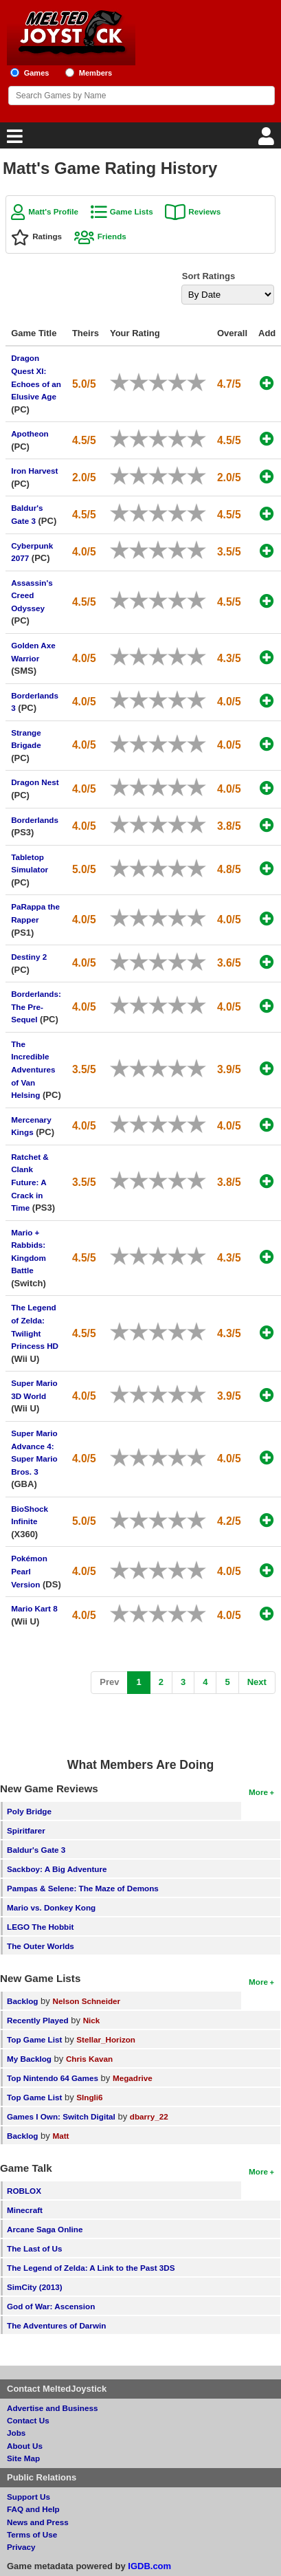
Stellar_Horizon (105, 2039)
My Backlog (29, 2058)
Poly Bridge (29, 1811)
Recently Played (38, 2020)
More (258, 1791)
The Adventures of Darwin (56, 2325)
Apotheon (30, 433)
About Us (25, 2445)
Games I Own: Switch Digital (61, 2116)
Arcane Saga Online (44, 2229)
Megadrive (133, 2077)
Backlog (22, 2000)
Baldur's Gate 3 (36, 1849)
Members (96, 73)
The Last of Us (35, 2248)
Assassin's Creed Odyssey (32, 595)
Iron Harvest (34, 470)
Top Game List (34, 2039)
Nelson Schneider (86, 2000)
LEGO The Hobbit (40, 1926)
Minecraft (25, 2209)
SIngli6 (89, 2097)
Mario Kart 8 (34, 1608)
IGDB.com (149, 2566)
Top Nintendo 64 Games (52, 2077)
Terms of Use (32, 2534)
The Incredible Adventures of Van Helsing (33, 1069)
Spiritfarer (26, 1830)
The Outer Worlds (40, 1945)
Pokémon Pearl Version (29, 1571)
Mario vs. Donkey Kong (51, 1907)
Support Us (28, 2496)
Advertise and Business (52, 2407)
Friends (112, 236)
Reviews (204, 211)
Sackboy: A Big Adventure (56, 1868)
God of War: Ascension (51, 2306)
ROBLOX (24, 2190)
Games (36, 73)
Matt (60, 2135)
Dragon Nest (35, 782)
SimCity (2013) (35, 2286)
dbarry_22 (149, 2116)
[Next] (257, 1682)
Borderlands (34, 819)
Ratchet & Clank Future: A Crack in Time (30, 1182)
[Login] (268, 140)
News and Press (38, 2522)
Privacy (21, 2546)
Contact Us (28, 2420)
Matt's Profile (53, 211)
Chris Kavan (89, 2058)
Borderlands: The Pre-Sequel (36, 1006)
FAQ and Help (33, 2509)
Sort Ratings (208, 276)
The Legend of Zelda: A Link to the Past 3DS (91, 2267)
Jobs (16, 2432)
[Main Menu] (13, 140)
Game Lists (131, 211)
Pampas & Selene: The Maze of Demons (83, 1888)
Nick (91, 2020)
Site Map (23, 2458)
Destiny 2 (29, 956)
